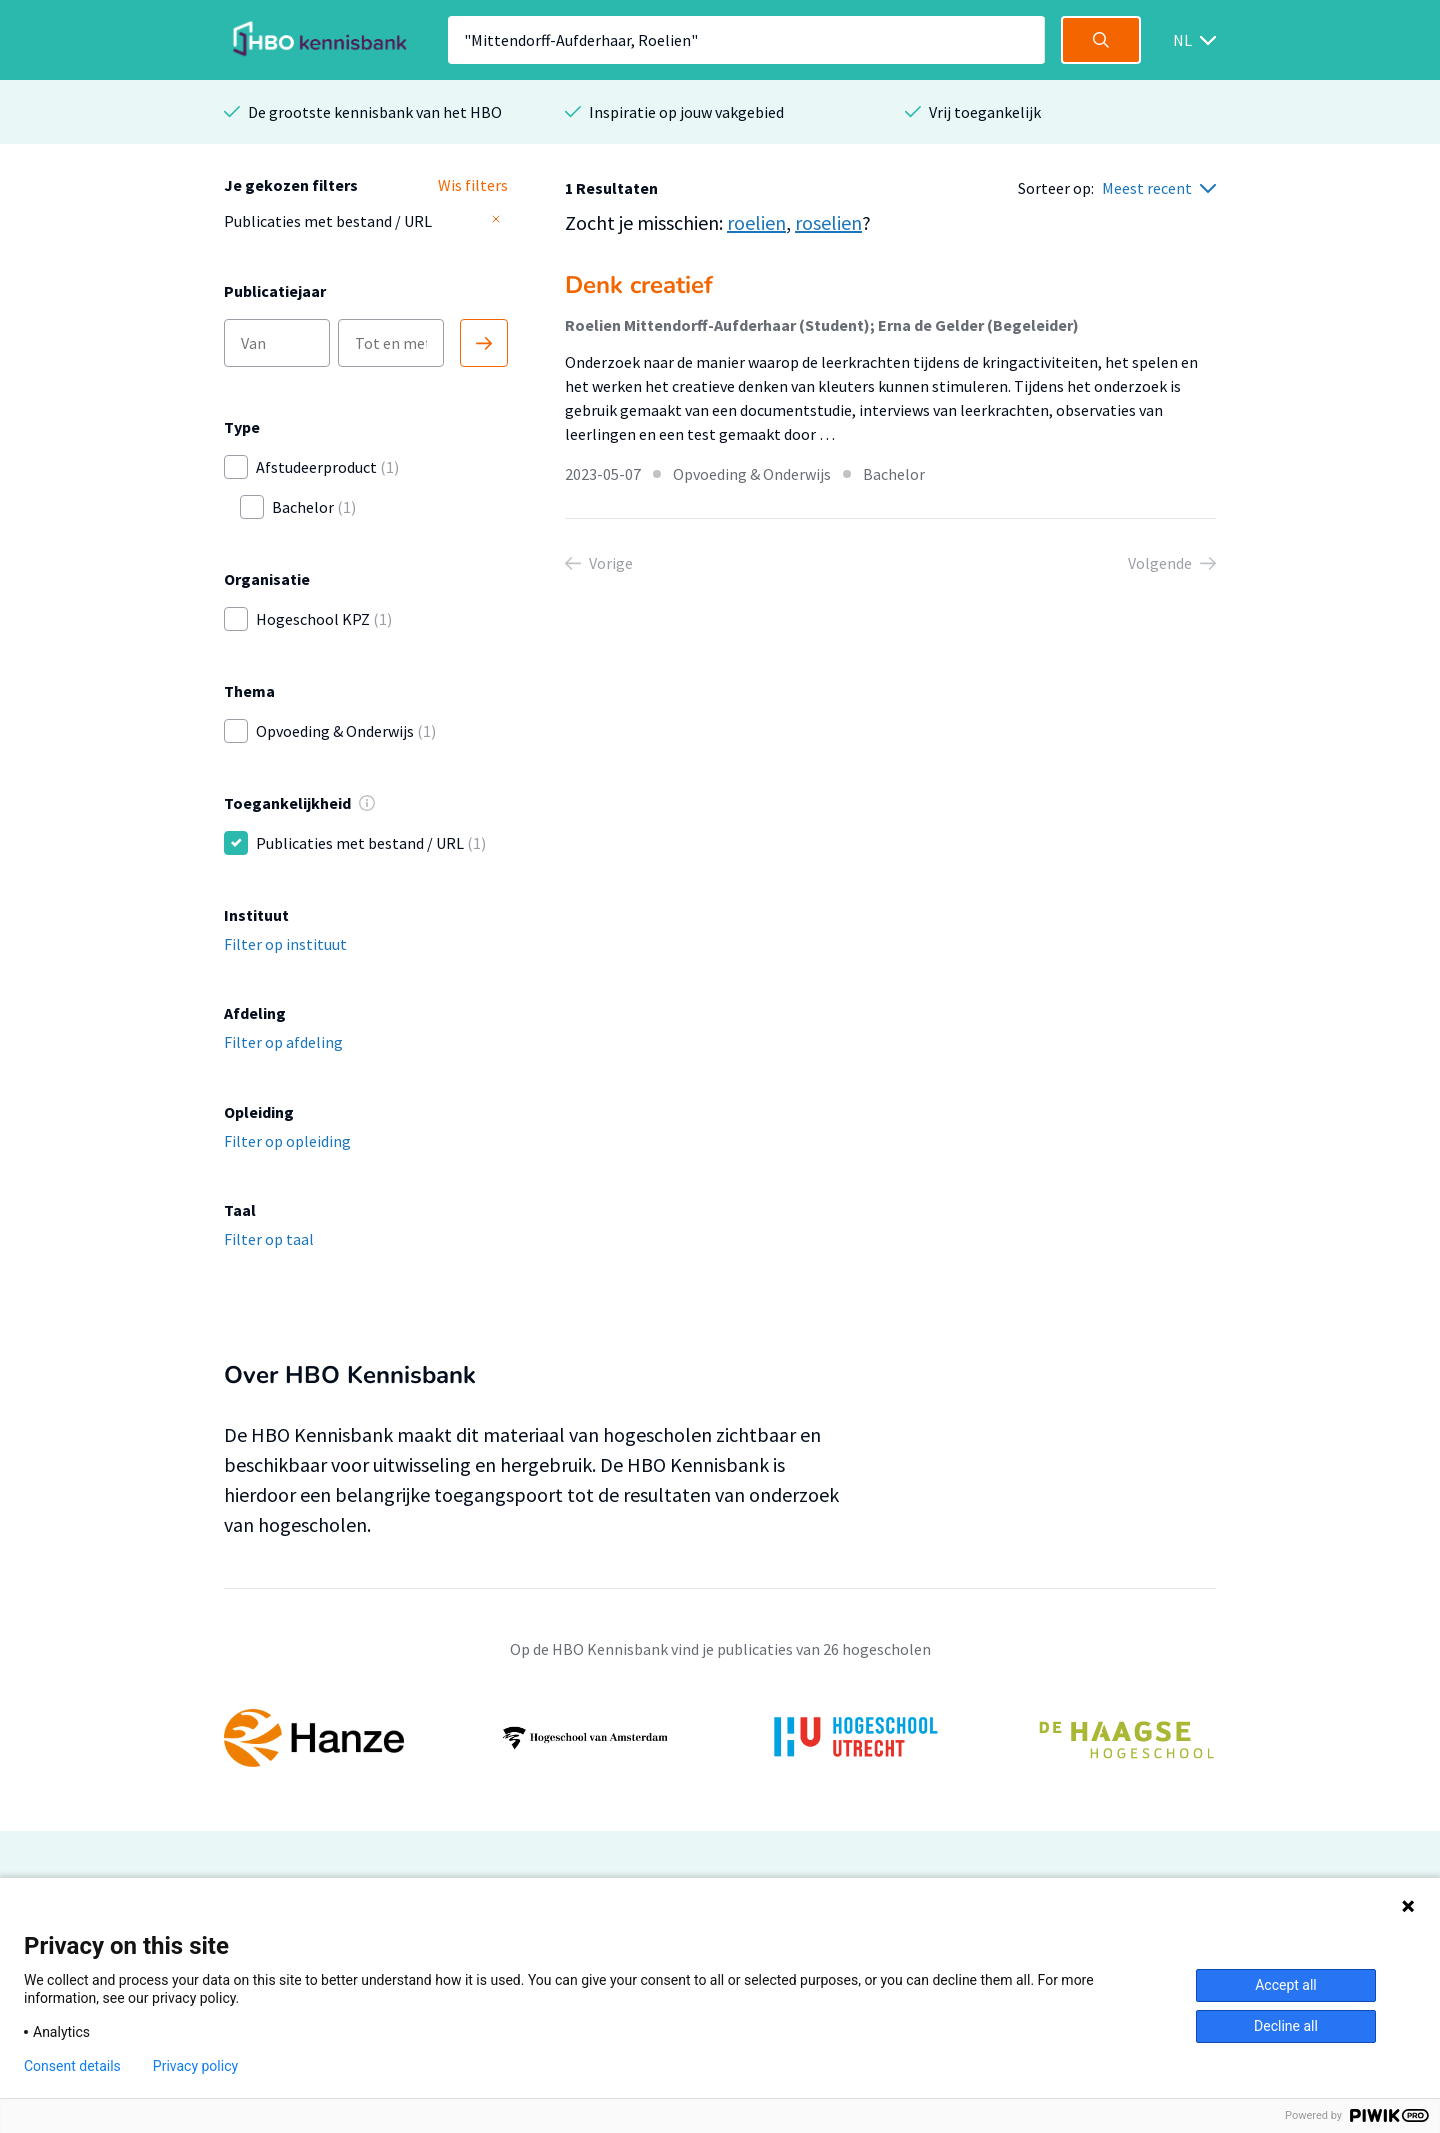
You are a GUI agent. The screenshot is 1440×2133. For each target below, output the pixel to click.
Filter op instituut (285, 944)
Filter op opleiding (287, 1141)
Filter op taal (269, 1239)
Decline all (1286, 2026)
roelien (756, 222)
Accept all (1286, 1985)
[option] (720, 1738)
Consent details (72, 2066)
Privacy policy (195, 2066)
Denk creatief (639, 285)
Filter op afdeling (283, 1042)
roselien (828, 222)
